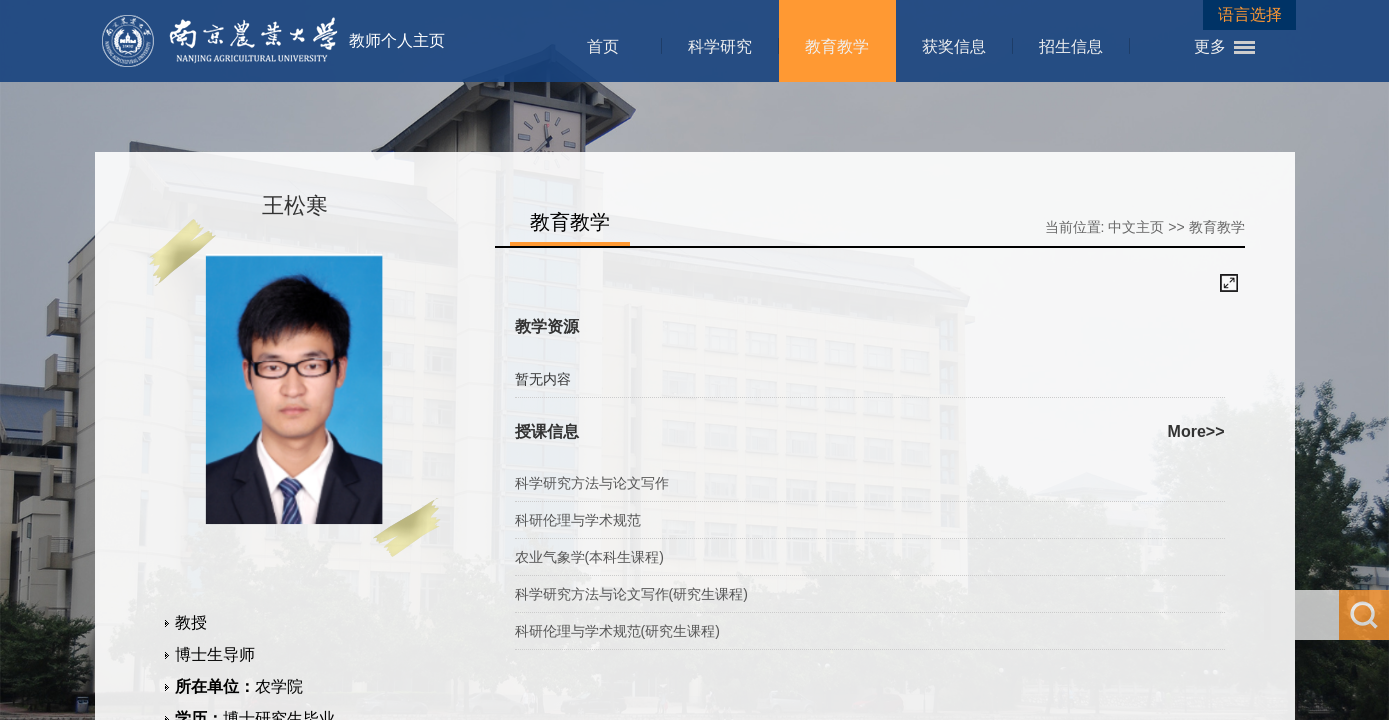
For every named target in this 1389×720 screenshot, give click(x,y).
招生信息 (1071, 46)
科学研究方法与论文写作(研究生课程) (631, 594)
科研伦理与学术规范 (578, 520)
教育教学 (837, 46)
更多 (1210, 46)
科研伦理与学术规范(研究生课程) (617, 631)
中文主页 (1136, 227)
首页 (603, 46)
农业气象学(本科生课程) (589, 557)
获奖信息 (954, 46)
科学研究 (720, 46)
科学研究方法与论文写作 (592, 483)
